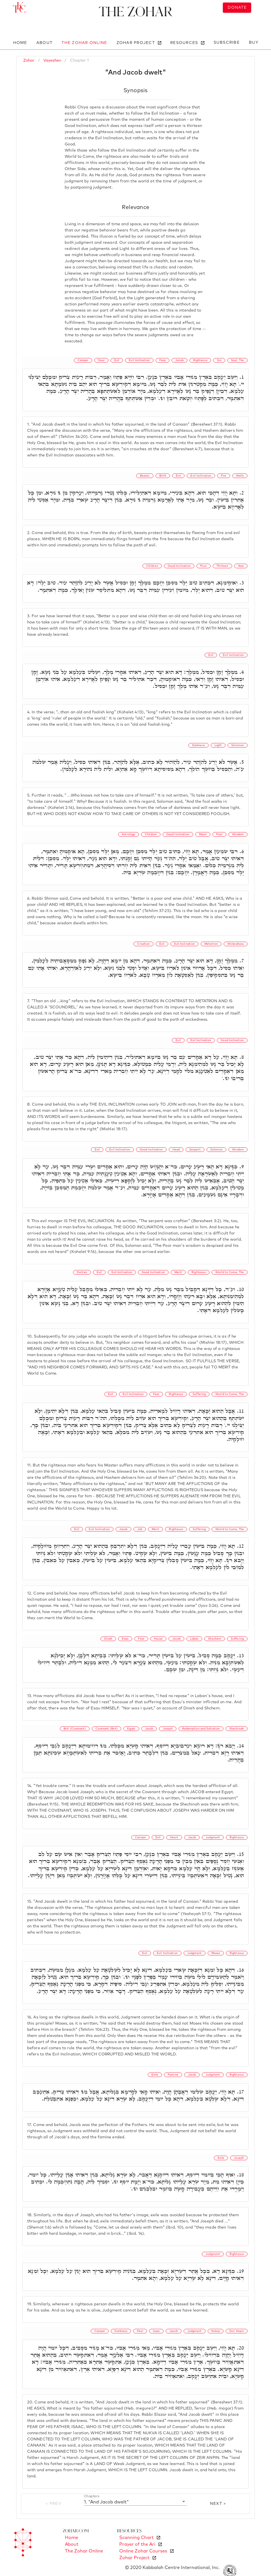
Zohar (29, 60)
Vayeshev (52, 60)
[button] (135, 2501)
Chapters (91, 2496)
